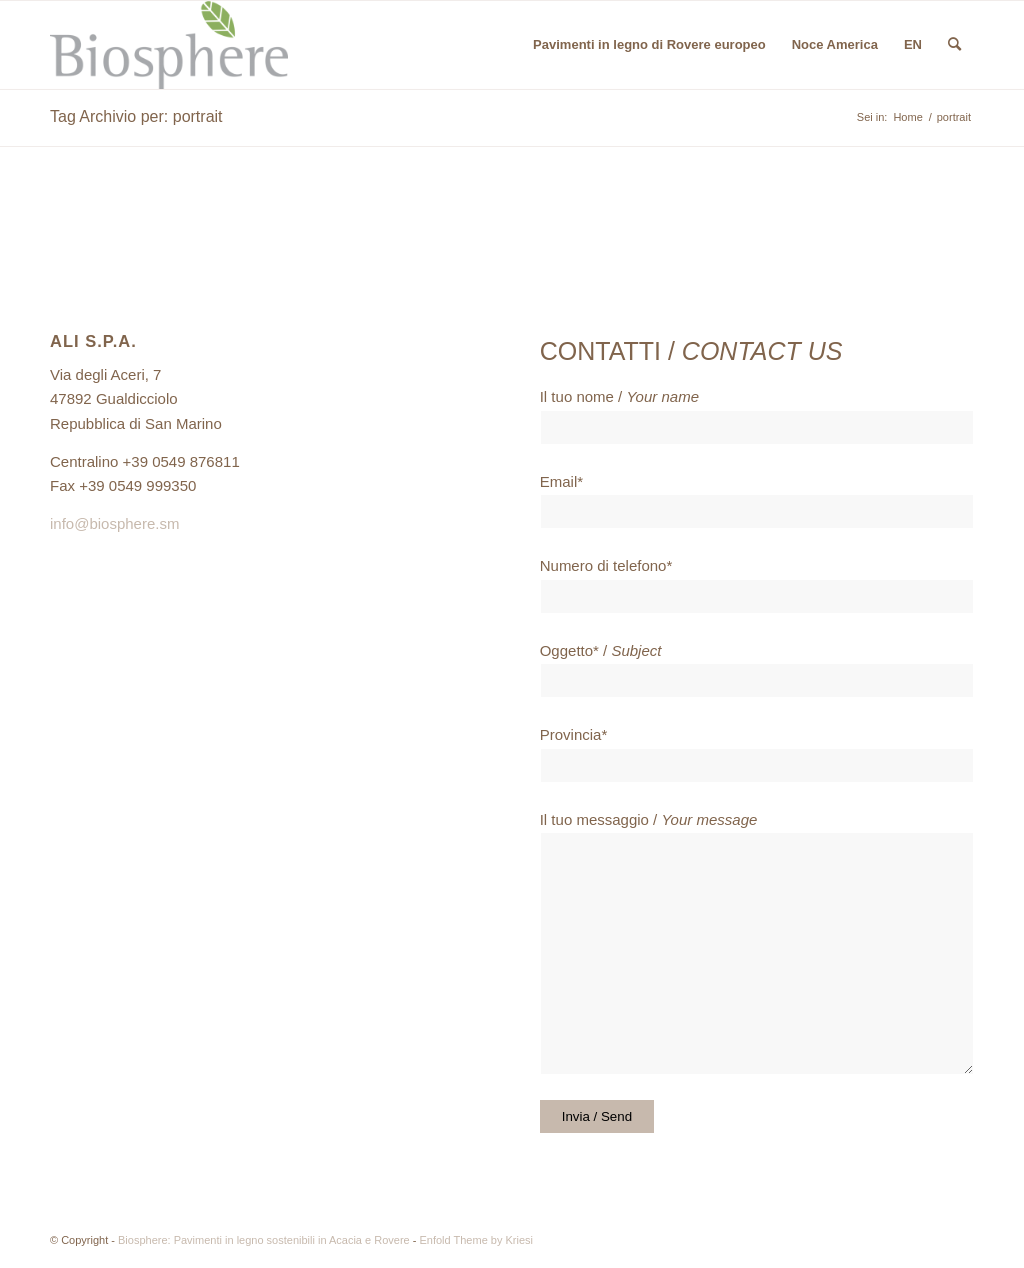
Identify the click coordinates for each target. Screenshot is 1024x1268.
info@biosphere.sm (114, 523)
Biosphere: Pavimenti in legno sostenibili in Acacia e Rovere (264, 1240)
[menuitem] (649, 45)
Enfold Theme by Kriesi (476, 1240)
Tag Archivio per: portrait (136, 116)
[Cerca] (954, 45)
